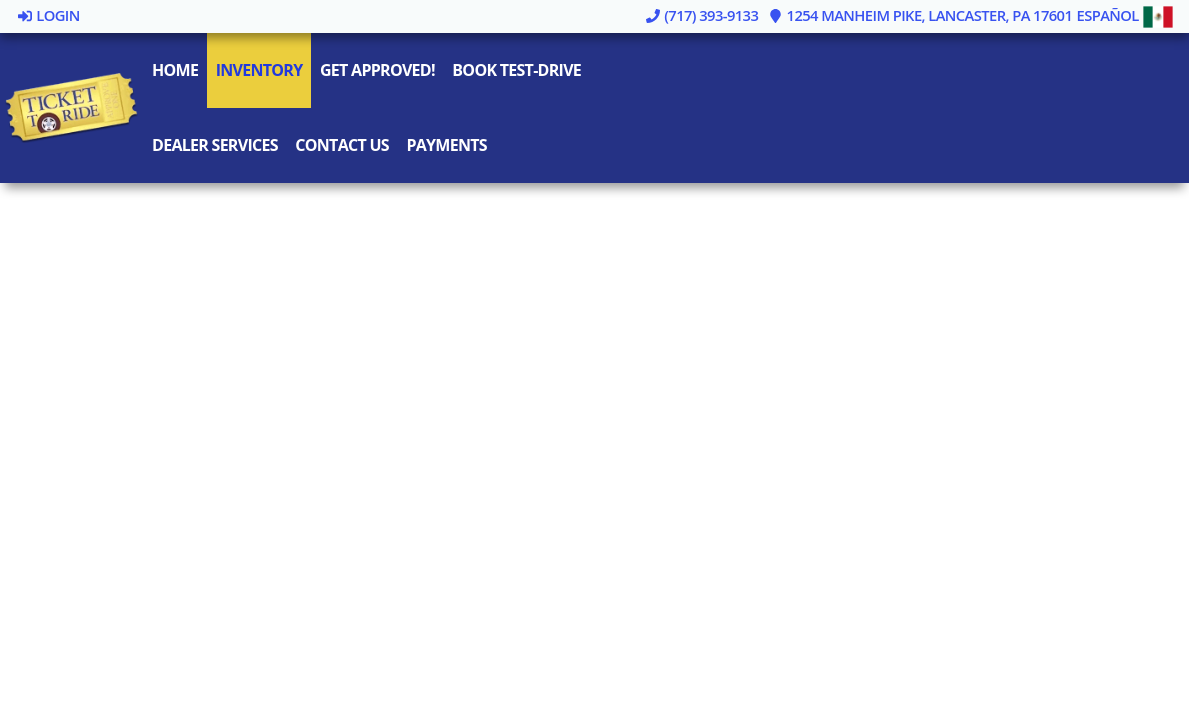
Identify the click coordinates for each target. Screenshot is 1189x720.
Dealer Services (215, 145)
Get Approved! (377, 70)
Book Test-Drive (516, 70)
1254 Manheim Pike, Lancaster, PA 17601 (920, 15)
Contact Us (342, 145)
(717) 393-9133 (701, 15)
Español (1125, 15)
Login (48, 15)
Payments (446, 145)
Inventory (259, 70)
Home (175, 70)
